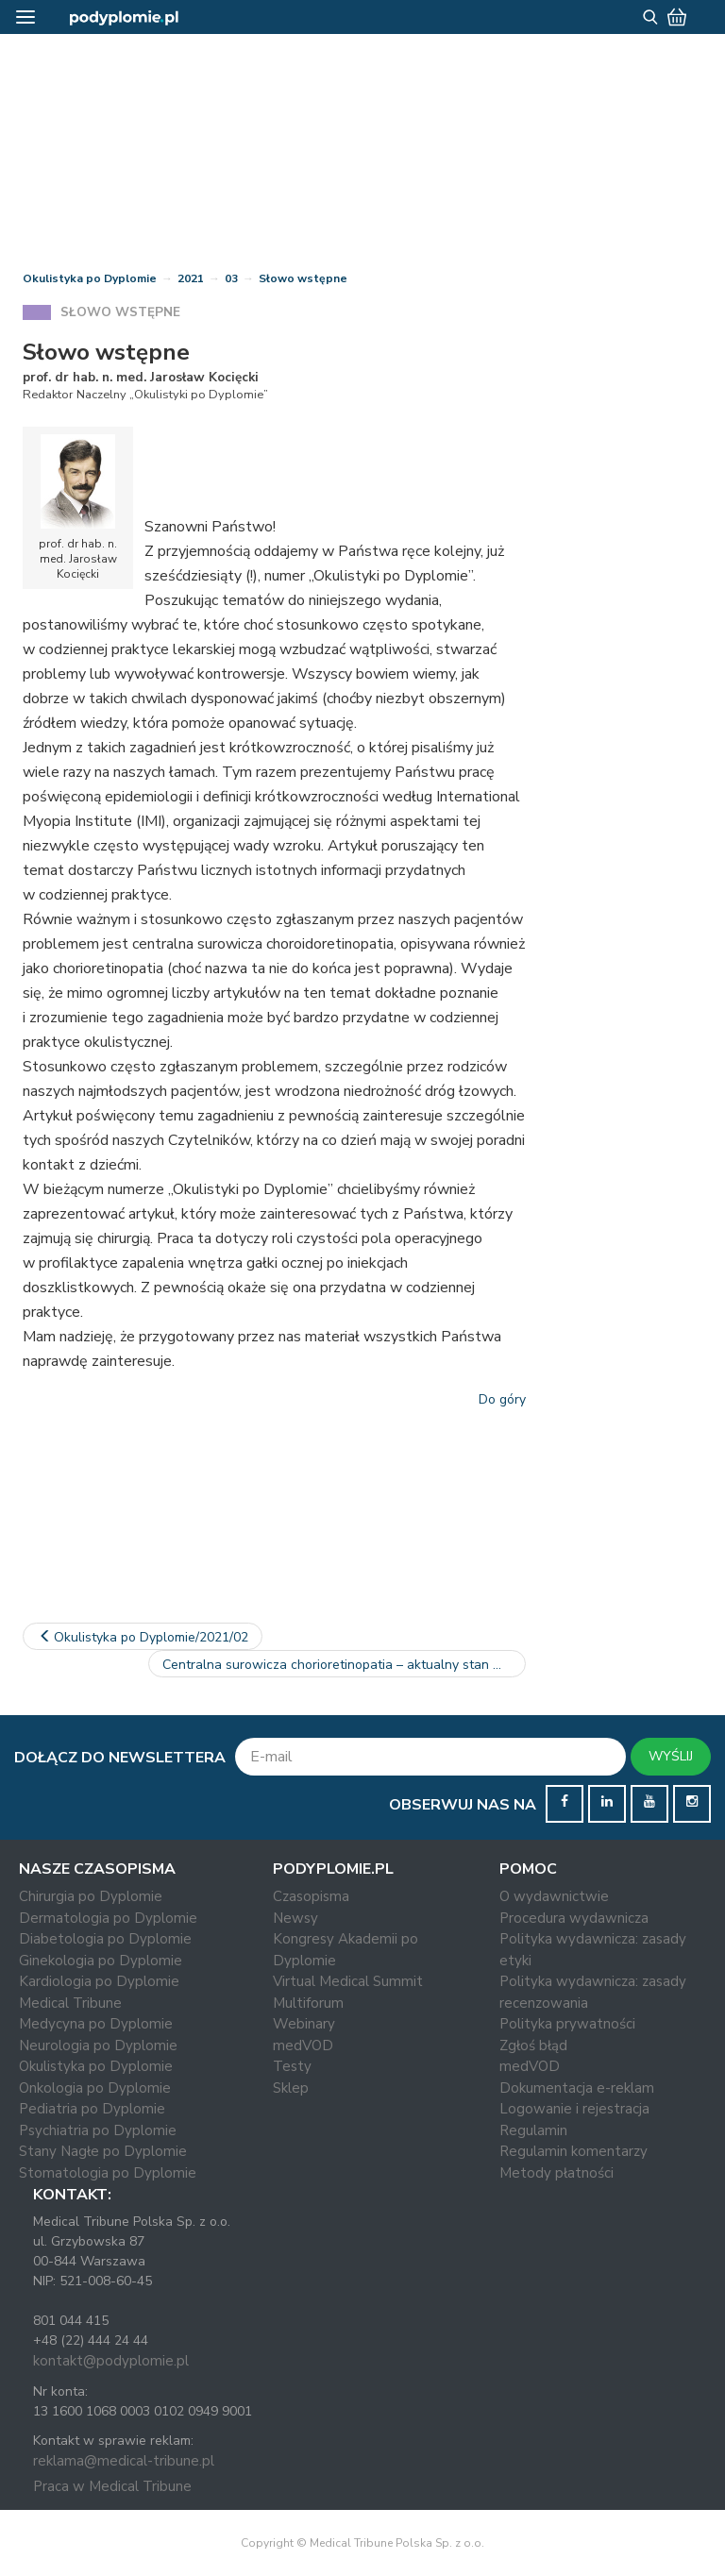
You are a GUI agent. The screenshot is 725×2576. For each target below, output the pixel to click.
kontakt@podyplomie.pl (111, 2360)
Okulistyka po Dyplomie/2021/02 (142, 1637)
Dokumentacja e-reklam (576, 2088)
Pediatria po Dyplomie (92, 2108)
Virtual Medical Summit (348, 1981)
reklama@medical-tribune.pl (123, 2460)
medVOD (303, 2045)
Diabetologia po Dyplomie (105, 1938)
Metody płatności (556, 2173)
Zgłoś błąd (533, 2045)
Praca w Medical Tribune (112, 2486)
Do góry (502, 1399)
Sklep (291, 2088)
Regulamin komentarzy (573, 2151)
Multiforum (308, 2003)
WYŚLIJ (671, 1756)
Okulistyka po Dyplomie (90, 278)
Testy (292, 2066)
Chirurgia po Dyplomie (90, 1896)
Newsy (295, 1918)
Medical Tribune (70, 2003)
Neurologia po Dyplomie (98, 2045)
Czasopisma (311, 1896)
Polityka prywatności (567, 2023)
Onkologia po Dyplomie (95, 2088)
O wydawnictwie (554, 1896)
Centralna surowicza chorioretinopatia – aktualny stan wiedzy (344, 1665)
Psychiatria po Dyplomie (98, 2130)
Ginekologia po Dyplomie (100, 1960)
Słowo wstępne (303, 278)
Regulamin (533, 2130)
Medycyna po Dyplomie (96, 2023)
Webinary (304, 2023)
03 (231, 278)
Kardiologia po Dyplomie (99, 1981)
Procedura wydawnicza (574, 1918)
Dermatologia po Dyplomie (108, 1918)
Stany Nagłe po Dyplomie (103, 2151)
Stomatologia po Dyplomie (107, 2173)
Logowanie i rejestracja (574, 2108)
